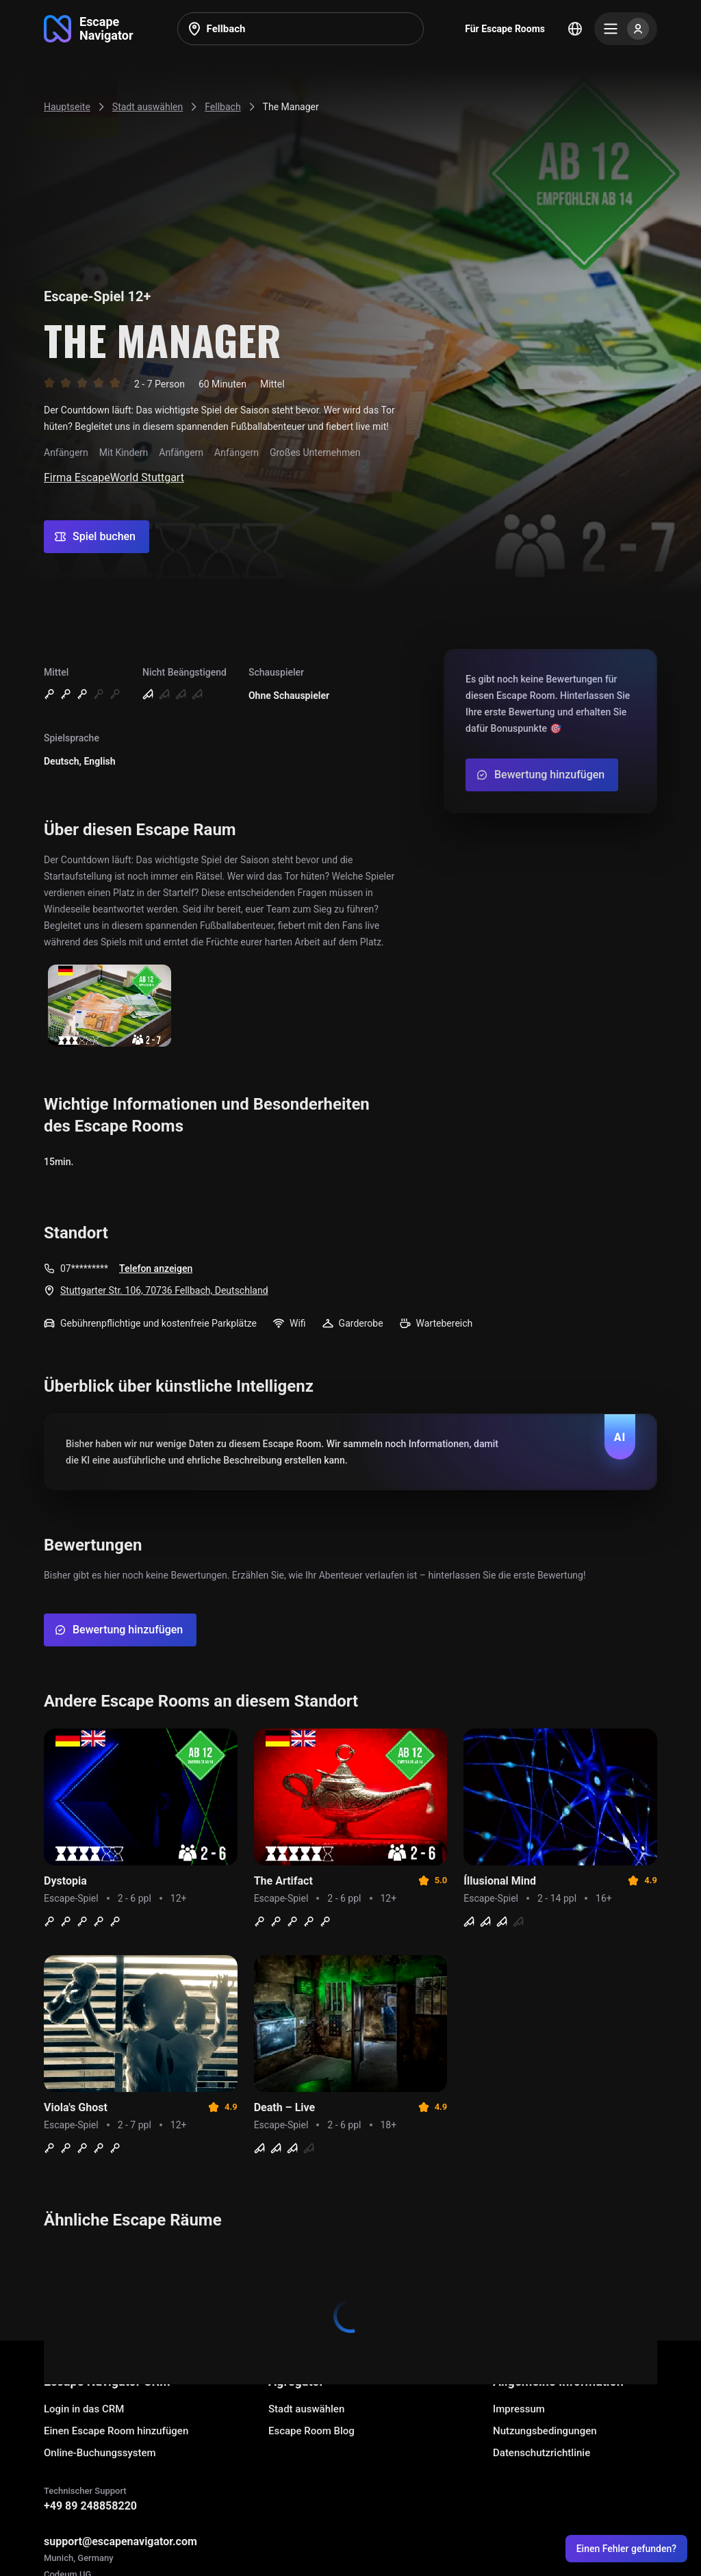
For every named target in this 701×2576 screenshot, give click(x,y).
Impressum (519, 2409)
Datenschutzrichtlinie (541, 2453)
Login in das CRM (84, 2409)
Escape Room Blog (311, 2431)
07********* (84, 1268)
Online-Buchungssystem (100, 2453)
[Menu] (625, 28)
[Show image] (109, 1006)
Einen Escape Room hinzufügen (116, 2431)
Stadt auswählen (306, 2409)
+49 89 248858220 (90, 2505)
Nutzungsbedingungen (545, 2431)
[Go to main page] (88, 29)
